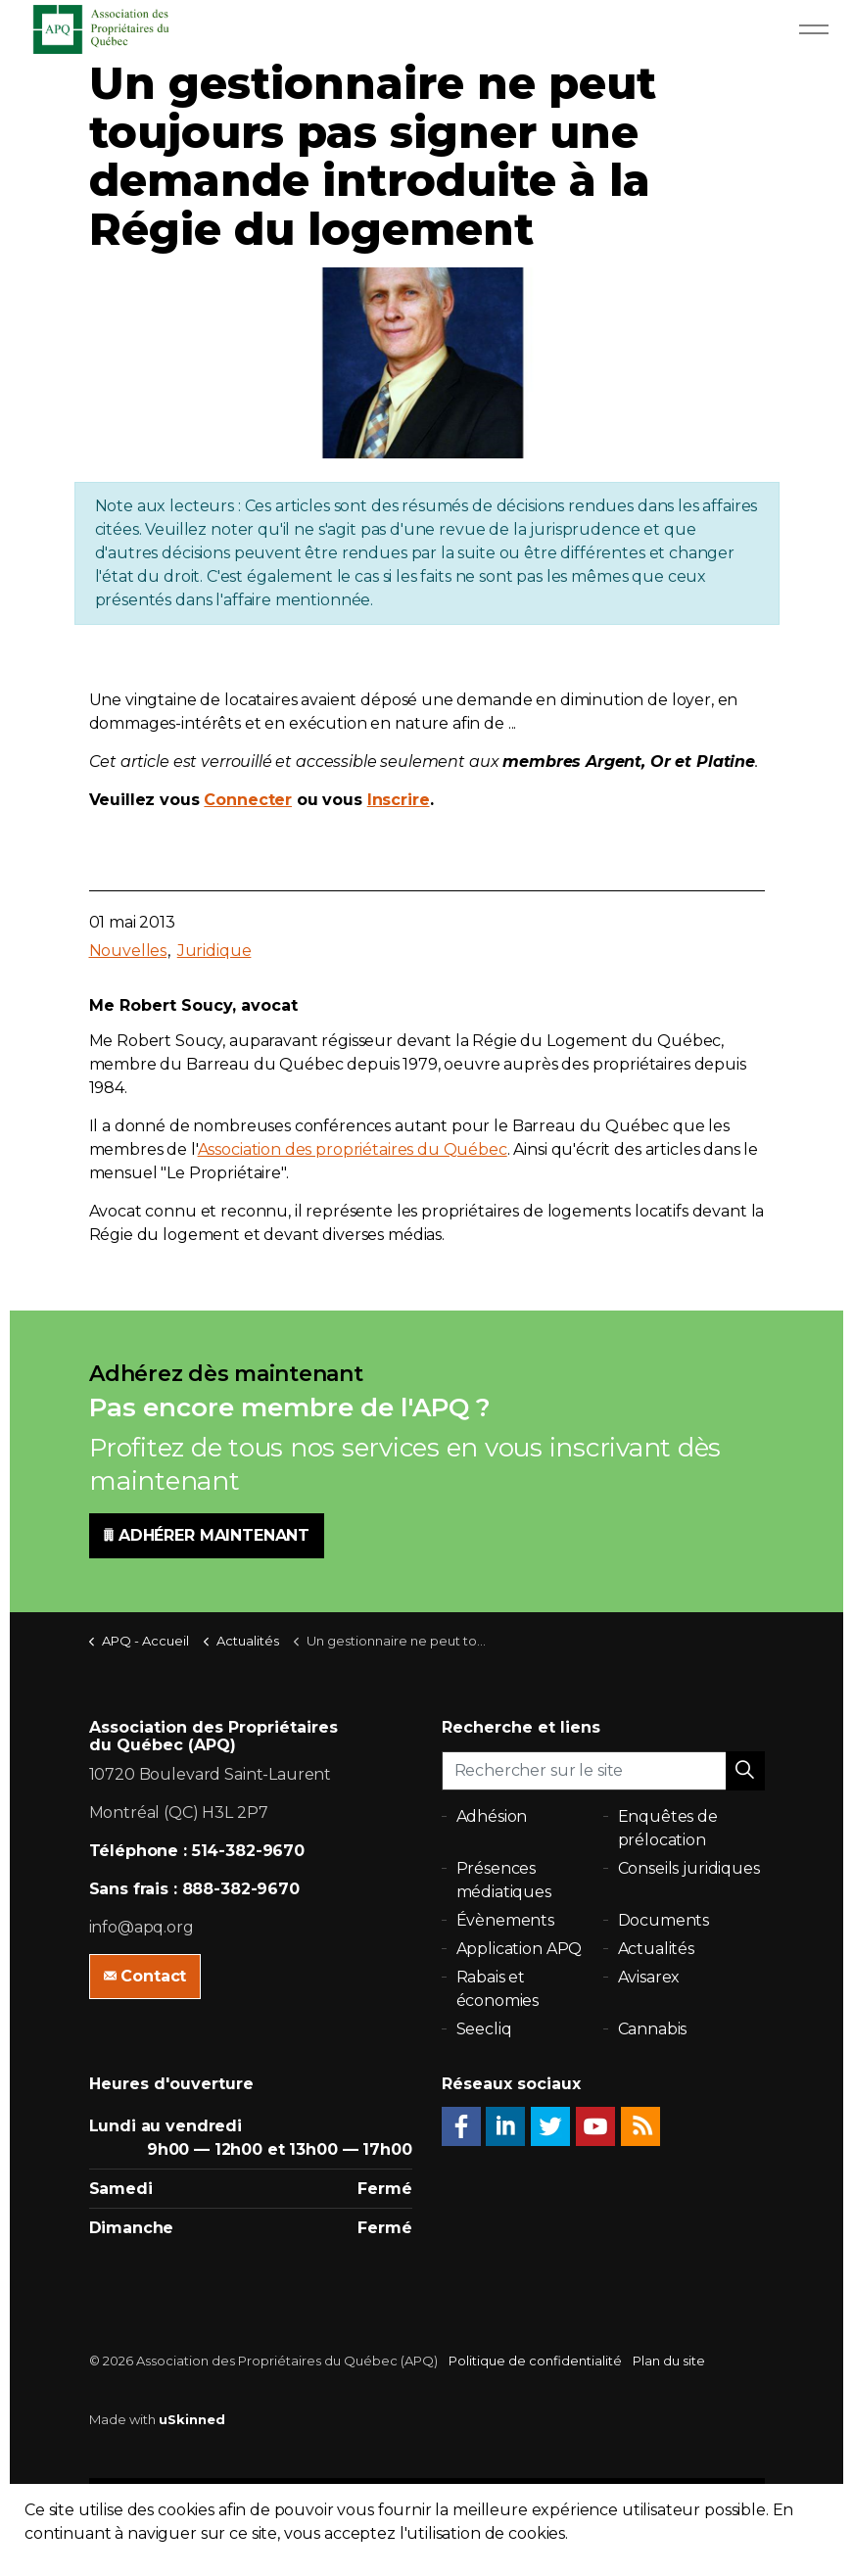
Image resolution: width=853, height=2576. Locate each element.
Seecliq (484, 2029)
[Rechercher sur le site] (603, 1770)
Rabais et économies (498, 1989)
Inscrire (398, 799)
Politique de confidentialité (535, 2360)
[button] (745, 1770)
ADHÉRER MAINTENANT (206, 1535)
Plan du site (669, 2360)
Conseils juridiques (689, 1868)
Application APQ (519, 1948)
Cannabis (652, 2029)
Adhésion (492, 1816)
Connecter (248, 799)
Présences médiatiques (503, 1880)
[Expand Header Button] (813, 29)
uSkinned (192, 2419)
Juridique (214, 950)
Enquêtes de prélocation (668, 1828)
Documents (664, 1920)
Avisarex (649, 1977)
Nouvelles (128, 950)
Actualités (656, 1948)
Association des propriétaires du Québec (352, 1149)
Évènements (505, 1920)
